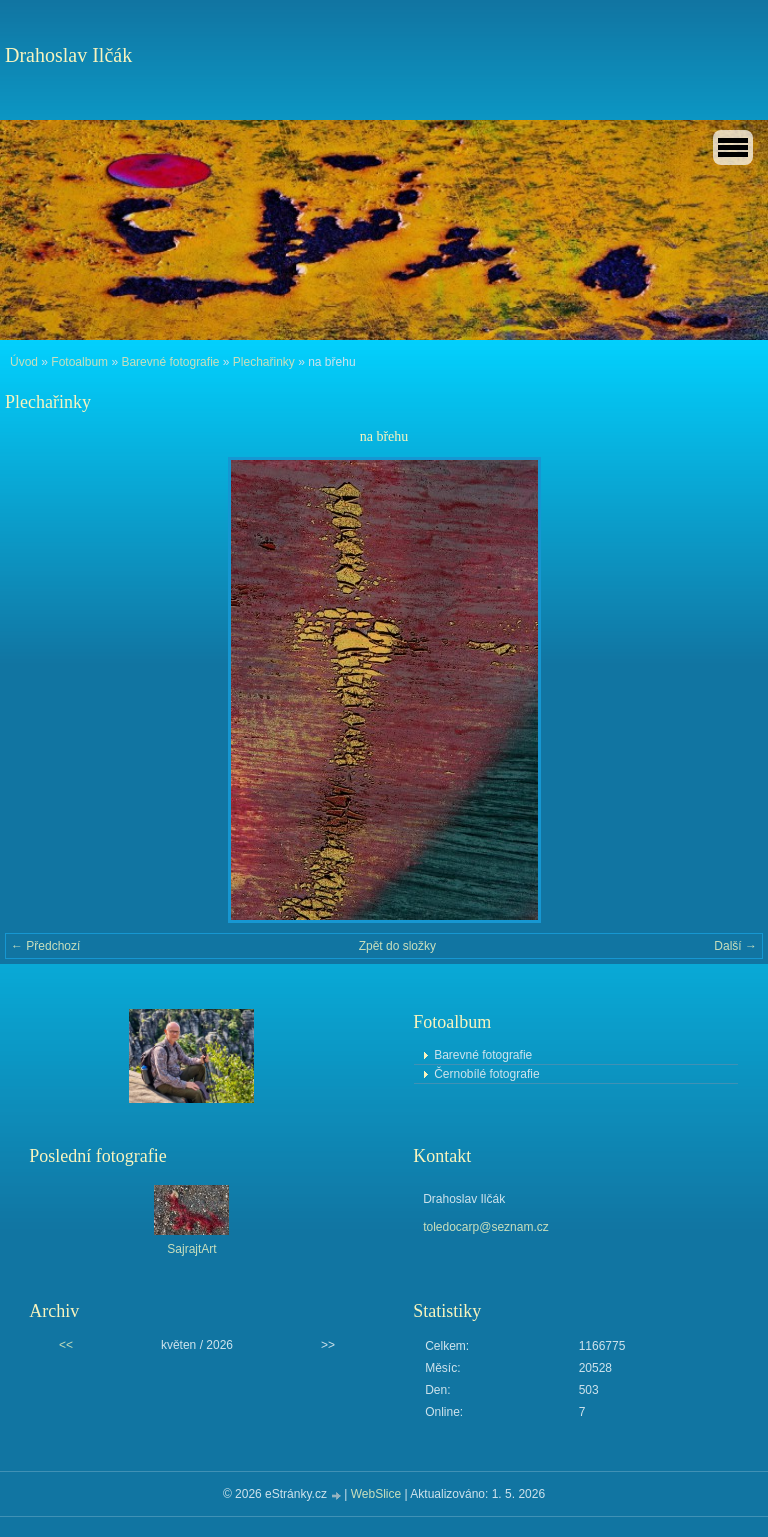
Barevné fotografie (170, 362)
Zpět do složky (397, 946)
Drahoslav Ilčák (68, 55)
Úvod (24, 362)
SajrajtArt (191, 1249)
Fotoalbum (79, 362)
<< (66, 1345)
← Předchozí (45, 946)
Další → (735, 946)
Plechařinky (264, 362)
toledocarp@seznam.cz (486, 1227)
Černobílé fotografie (486, 1074)
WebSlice (376, 1494)
